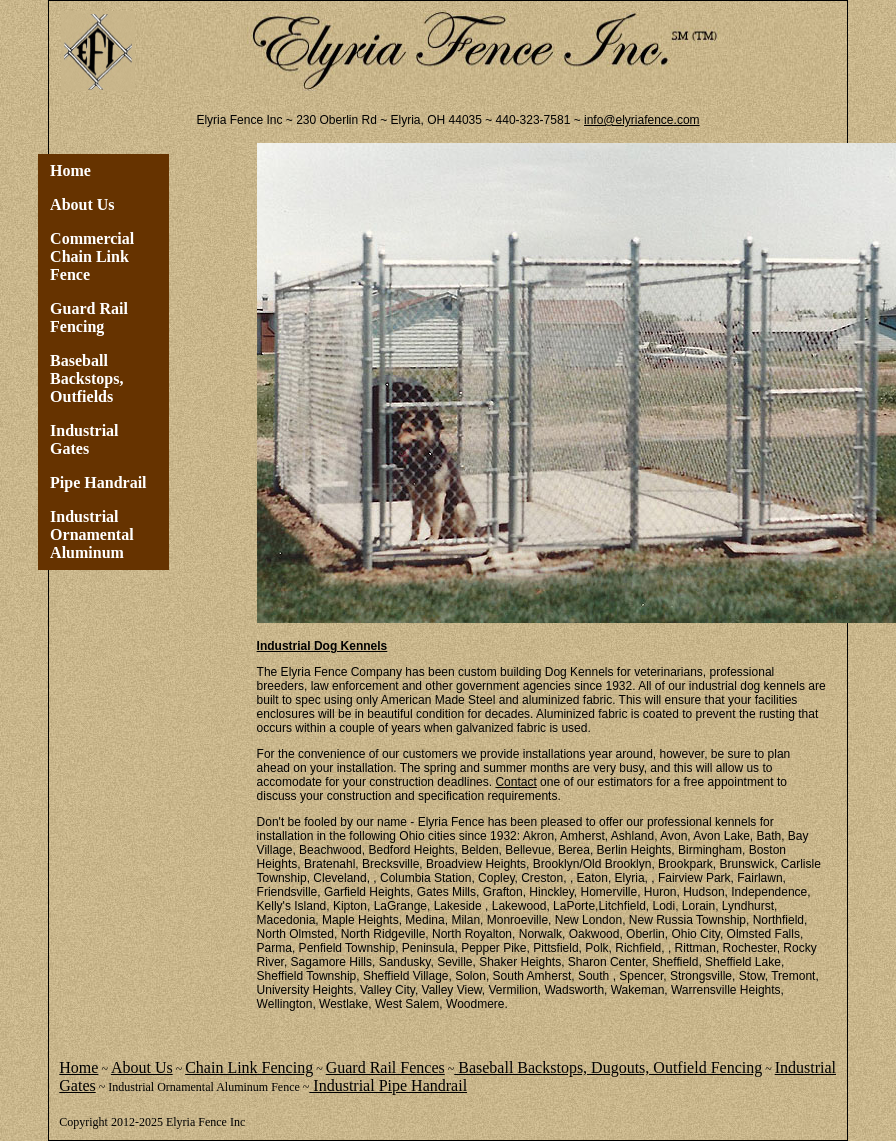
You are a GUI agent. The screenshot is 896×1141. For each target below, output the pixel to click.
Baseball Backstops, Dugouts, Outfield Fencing (608, 1067)
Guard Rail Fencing (89, 317)
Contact (515, 782)
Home (70, 170)
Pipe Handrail (98, 482)
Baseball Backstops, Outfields (86, 378)
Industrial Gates (84, 439)
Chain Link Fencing (249, 1067)
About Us (82, 204)
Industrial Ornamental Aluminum (92, 534)
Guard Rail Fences (385, 1067)
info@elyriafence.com (642, 120)
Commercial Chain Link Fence (92, 256)
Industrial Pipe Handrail (388, 1085)
